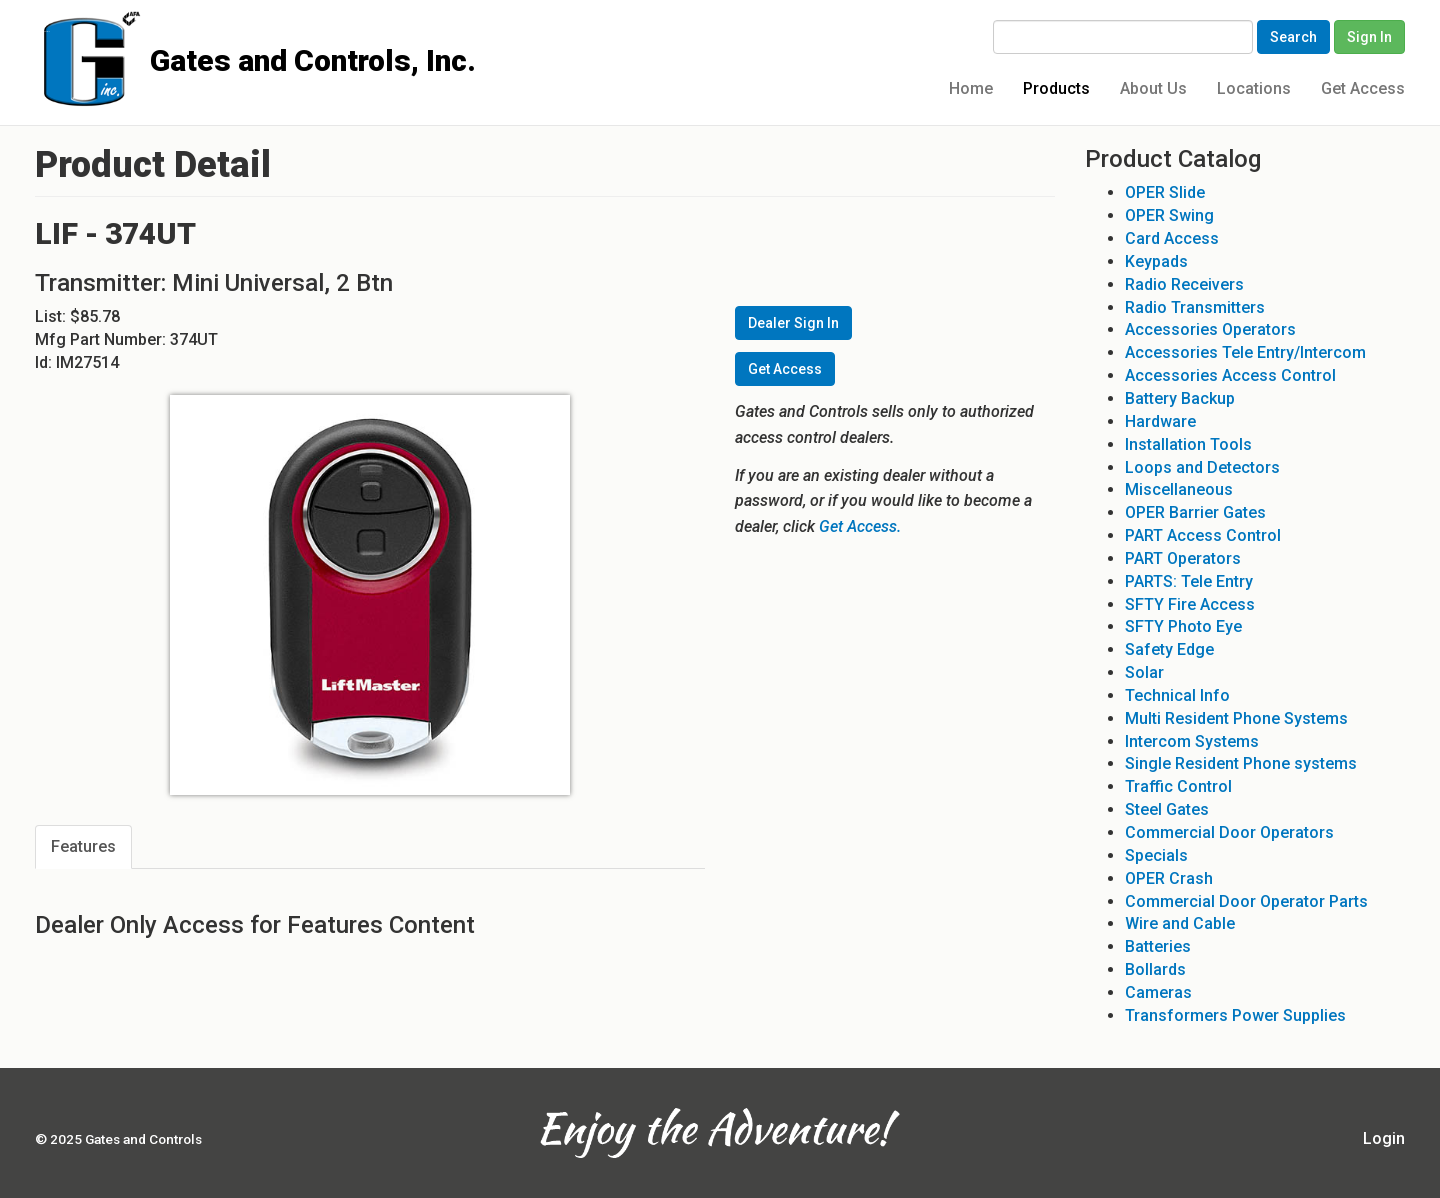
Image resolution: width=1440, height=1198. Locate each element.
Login (1384, 1138)
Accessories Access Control (1230, 375)
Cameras (1158, 992)
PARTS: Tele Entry (1189, 581)
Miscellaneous (1179, 489)
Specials (1156, 855)
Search (1293, 37)
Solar (1144, 672)
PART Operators (1183, 558)
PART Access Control (1203, 535)
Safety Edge (1169, 649)
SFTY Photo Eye (1183, 626)
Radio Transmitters (1195, 307)
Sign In (1369, 37)
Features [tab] (83, 846)
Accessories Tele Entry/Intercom (1245, 352)
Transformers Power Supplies (1235, 1015)
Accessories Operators (1210, 329)
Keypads (1156, 261)
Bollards (1155, 969)
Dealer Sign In (793, 323)
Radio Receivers (1184, 284)
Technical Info (1177, 695)
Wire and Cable (1180, 923)
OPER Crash (1169, 878)
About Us (1153, 88)
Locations (1254, 88)
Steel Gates (1167, 809)
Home (971, 88)
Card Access (1172, 238)
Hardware (1160, 421)
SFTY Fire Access (1190, 604)
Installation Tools (1188, 444)
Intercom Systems (1192, 741)
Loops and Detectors (1202, 467)
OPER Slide (1165, 192)
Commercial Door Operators (1229, 832)
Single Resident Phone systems (1241, 763)
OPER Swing (1169, 215)
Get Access (1363, 88)
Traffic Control (1178, 786)
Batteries (1158, 946)
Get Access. (860, 526)
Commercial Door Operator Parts (1246, 901)
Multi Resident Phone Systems (1236, 718)
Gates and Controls (42, 31)
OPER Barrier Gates (1195, 512)
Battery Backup (1180, 398)
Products (1056, 88)
